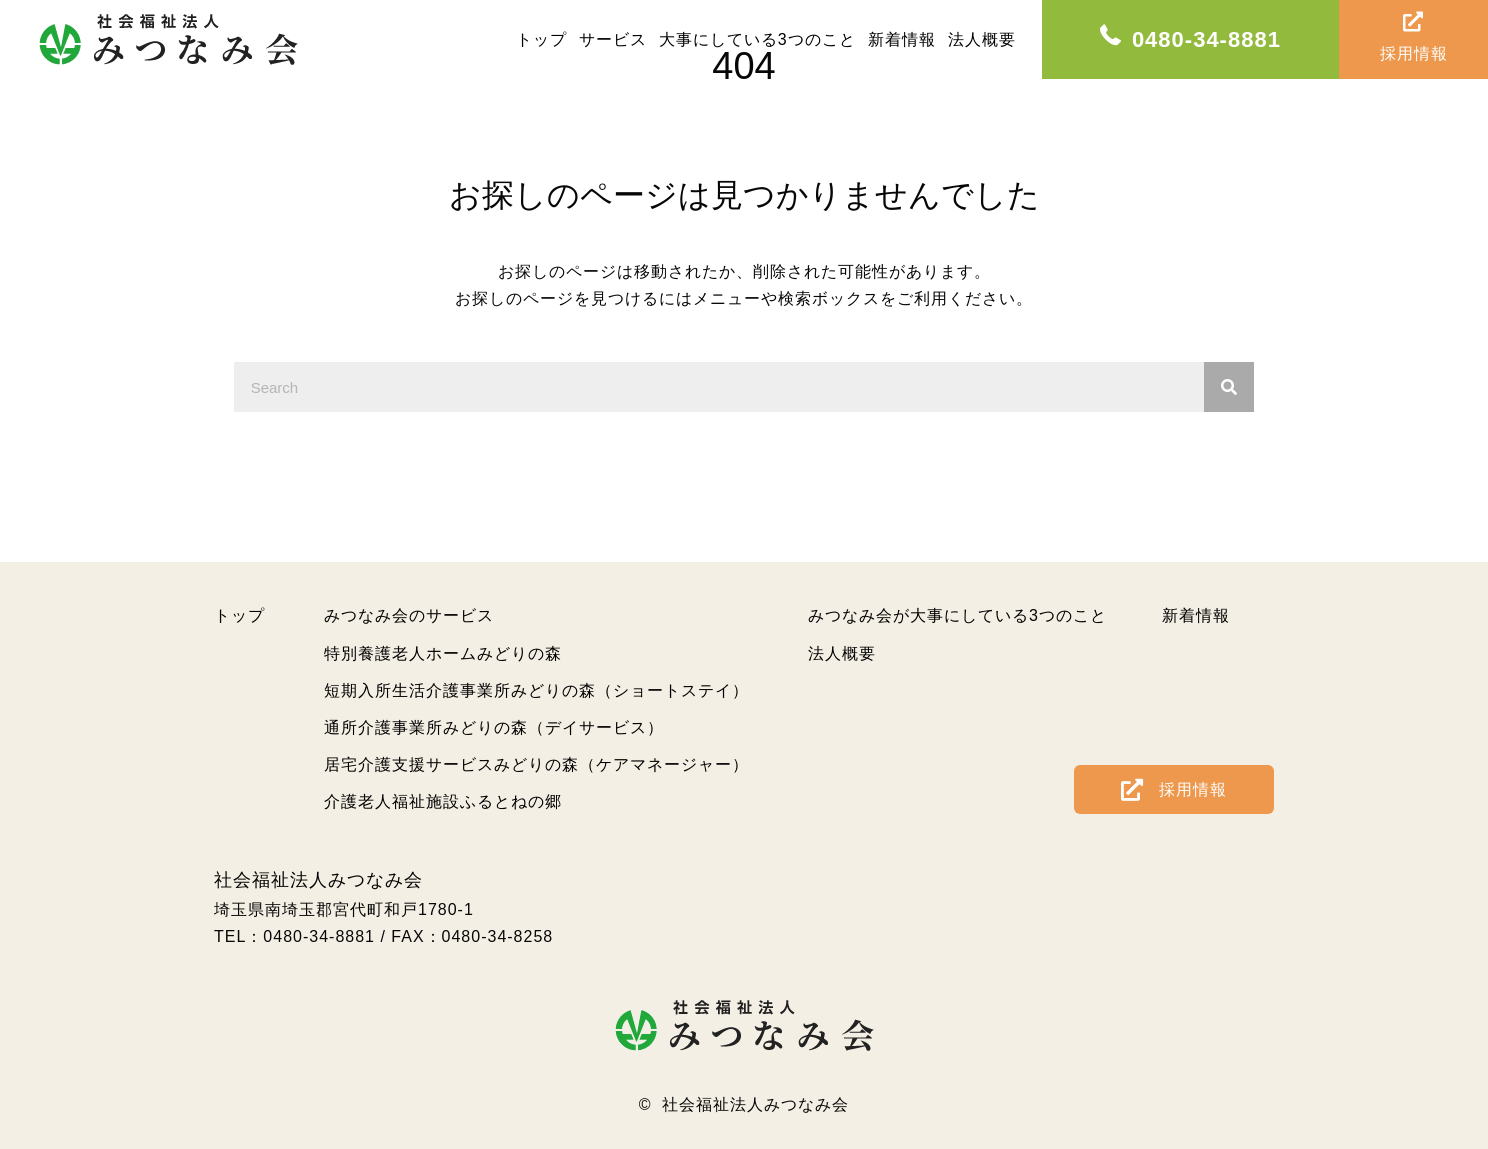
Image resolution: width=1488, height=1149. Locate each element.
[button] (1174, 789)
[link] (541, 39)
